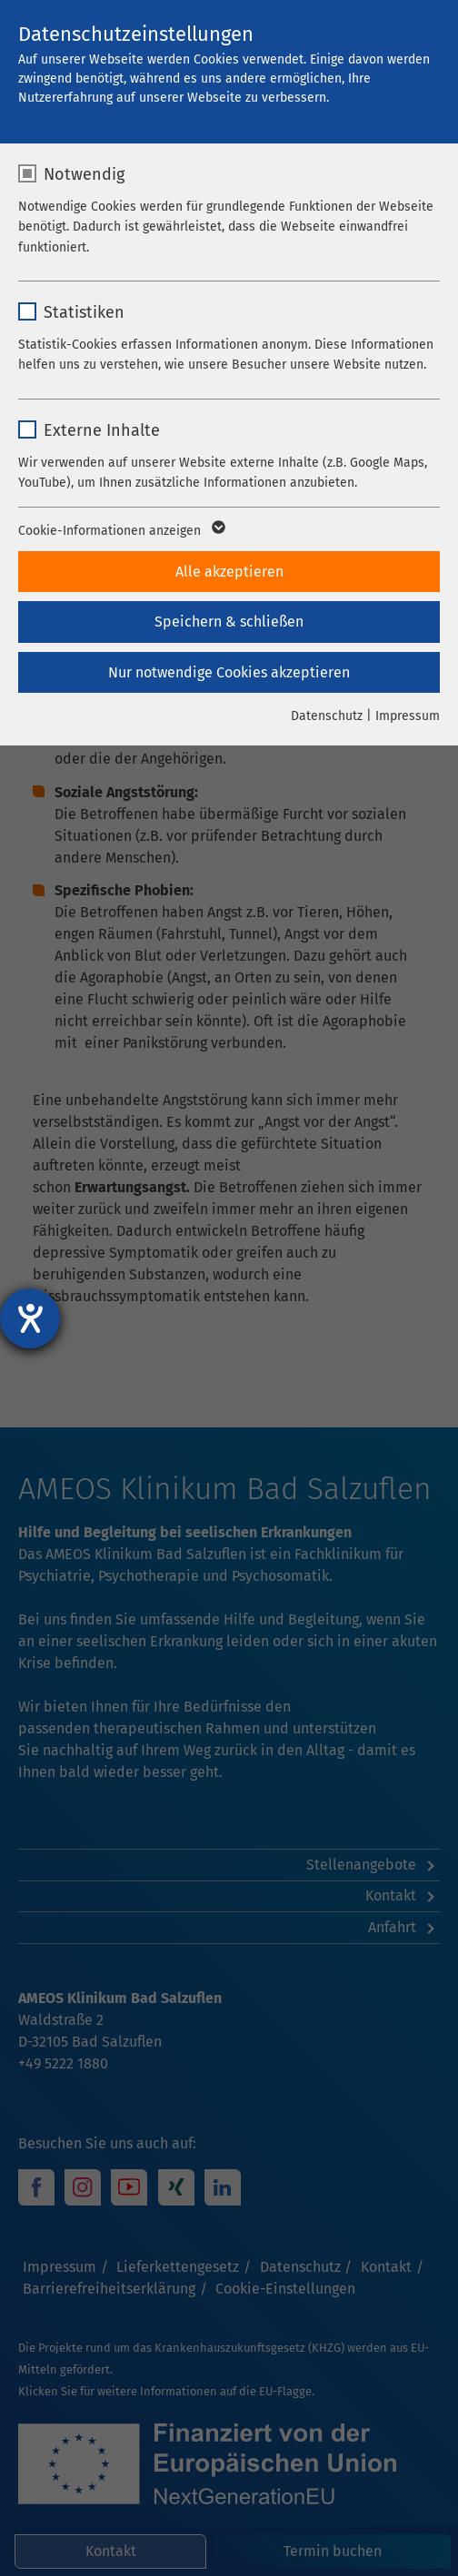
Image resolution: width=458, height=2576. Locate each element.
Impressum (407, 716)
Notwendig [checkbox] (84, 174)
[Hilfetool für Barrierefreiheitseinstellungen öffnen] (30, 1318)
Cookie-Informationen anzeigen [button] (120, 531)
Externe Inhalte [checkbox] (102, 430)
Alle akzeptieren (229, 571)
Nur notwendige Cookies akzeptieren (229, 672)
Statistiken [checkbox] (84, 312)
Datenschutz (327, 716)
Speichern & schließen (229, 621)
